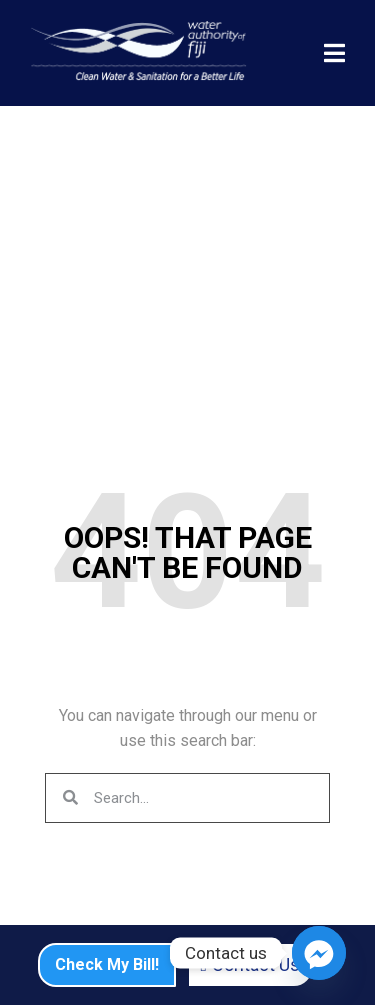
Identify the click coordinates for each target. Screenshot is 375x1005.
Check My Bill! (107, 964)
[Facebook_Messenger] (319, 953)
